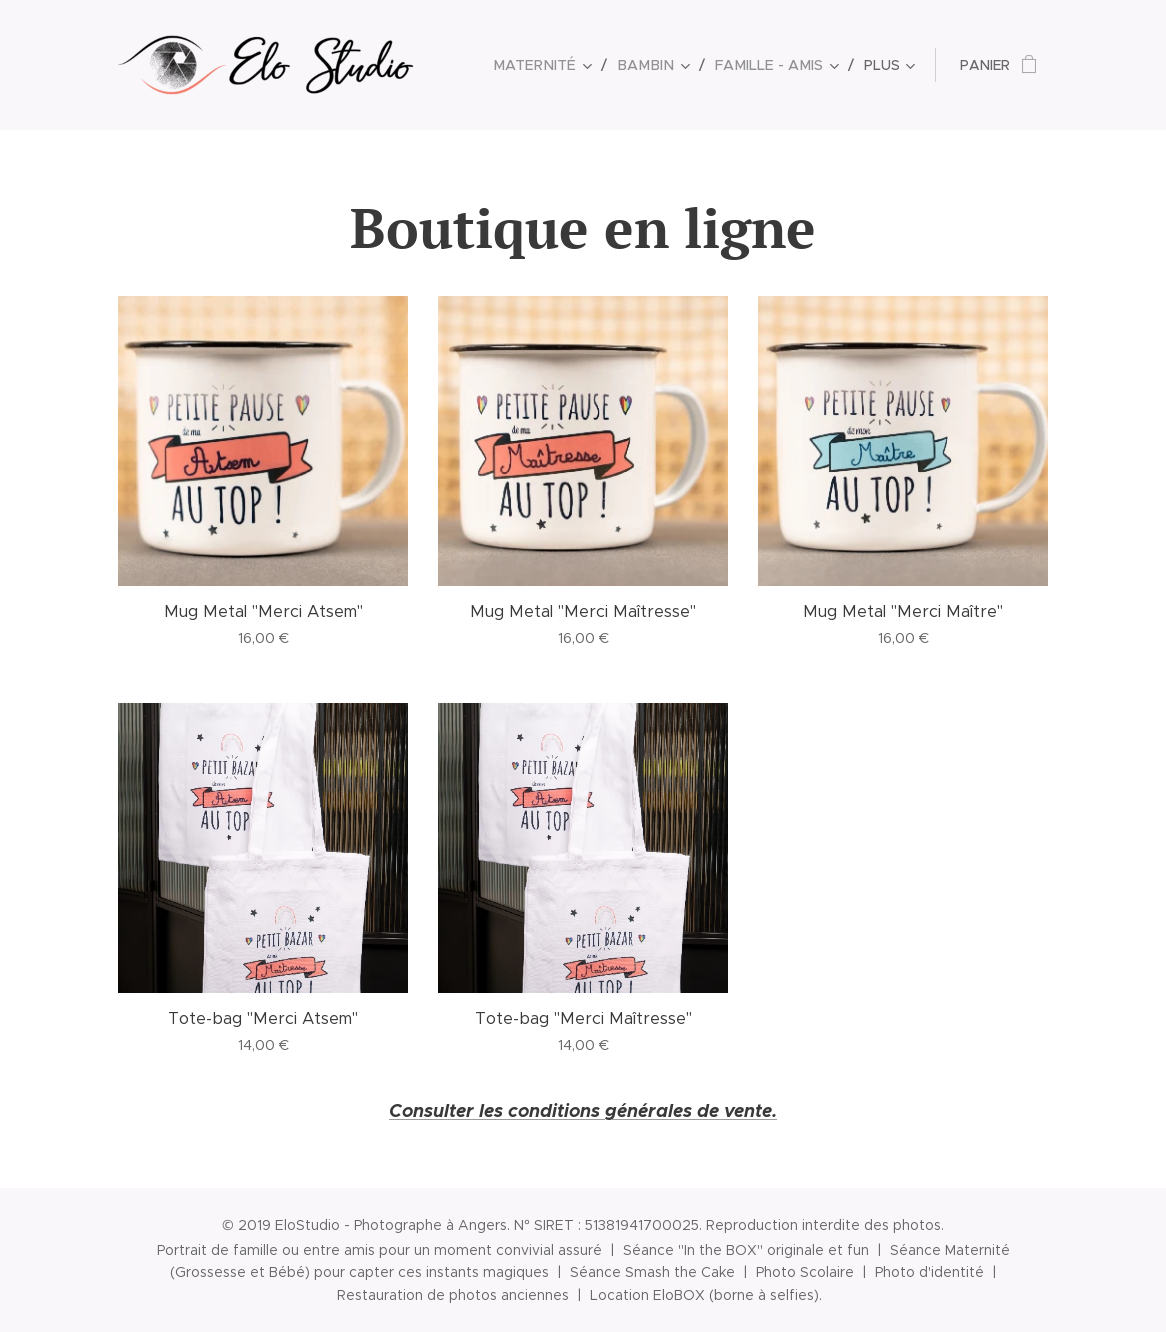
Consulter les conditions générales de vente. (583, 1110)
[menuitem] (556, 65)
